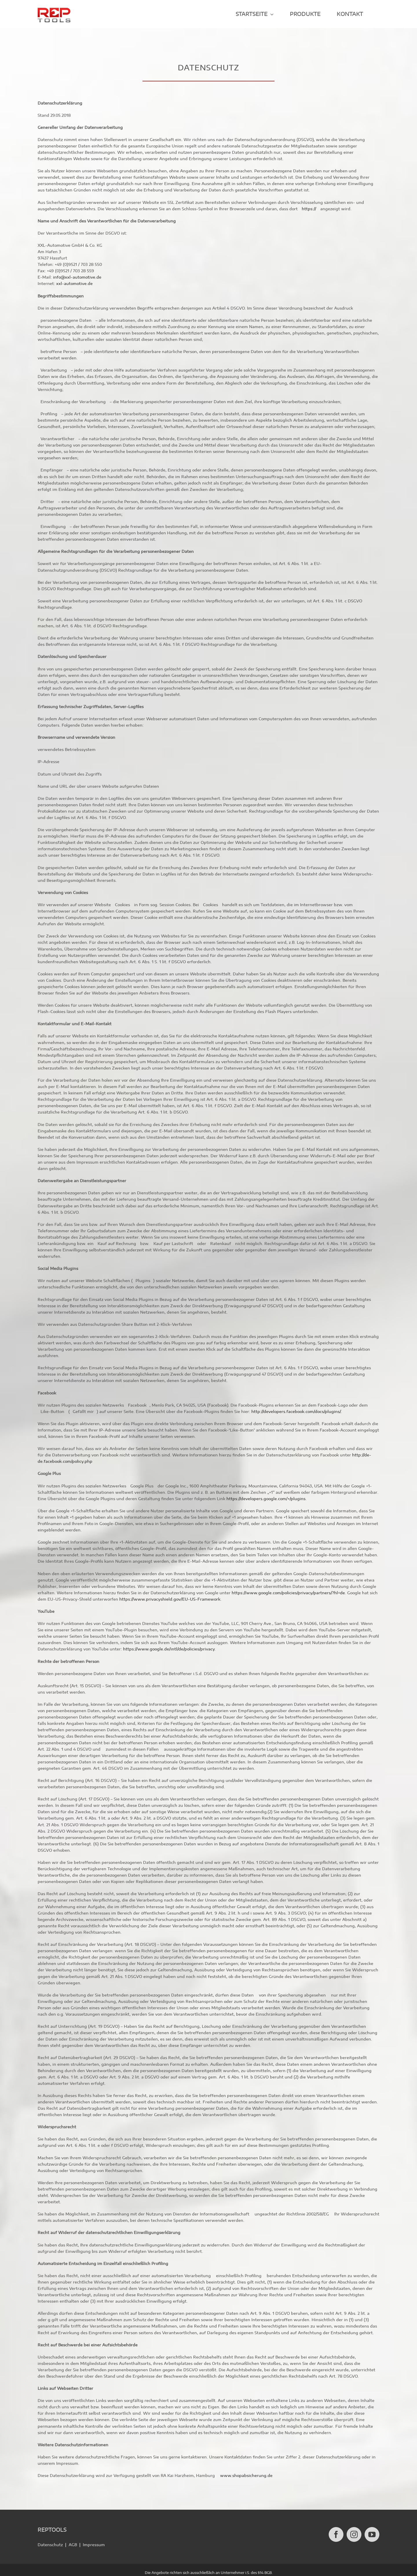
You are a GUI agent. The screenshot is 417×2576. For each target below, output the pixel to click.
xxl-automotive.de (74, 284)
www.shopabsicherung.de (246, 2476)
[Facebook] (336, 2528)
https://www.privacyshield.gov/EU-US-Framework (169, 1599)
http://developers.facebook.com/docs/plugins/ (296, 1412)
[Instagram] (354, 2528)
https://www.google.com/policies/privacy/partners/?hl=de (288, 1593)
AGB (73, 2539)
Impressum (94, 2539)
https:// (310, 209)
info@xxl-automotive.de (77, 277)
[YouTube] (372, 2528)
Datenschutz (50, 2539)
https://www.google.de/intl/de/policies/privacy (169, 1649)
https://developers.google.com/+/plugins (266, 1499)
